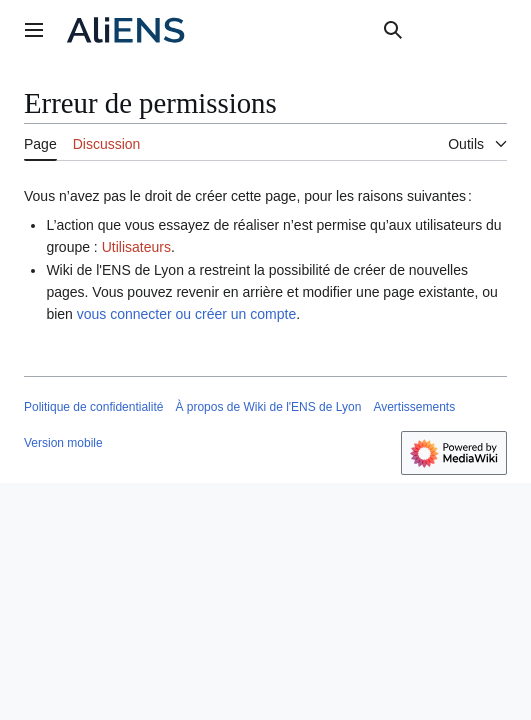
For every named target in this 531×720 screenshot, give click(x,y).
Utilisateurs (136, 247)
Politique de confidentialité (93, 407)
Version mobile (63, 443)
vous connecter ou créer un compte (186, 314)
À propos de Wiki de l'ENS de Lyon (268, 407)
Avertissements (414, 407)
